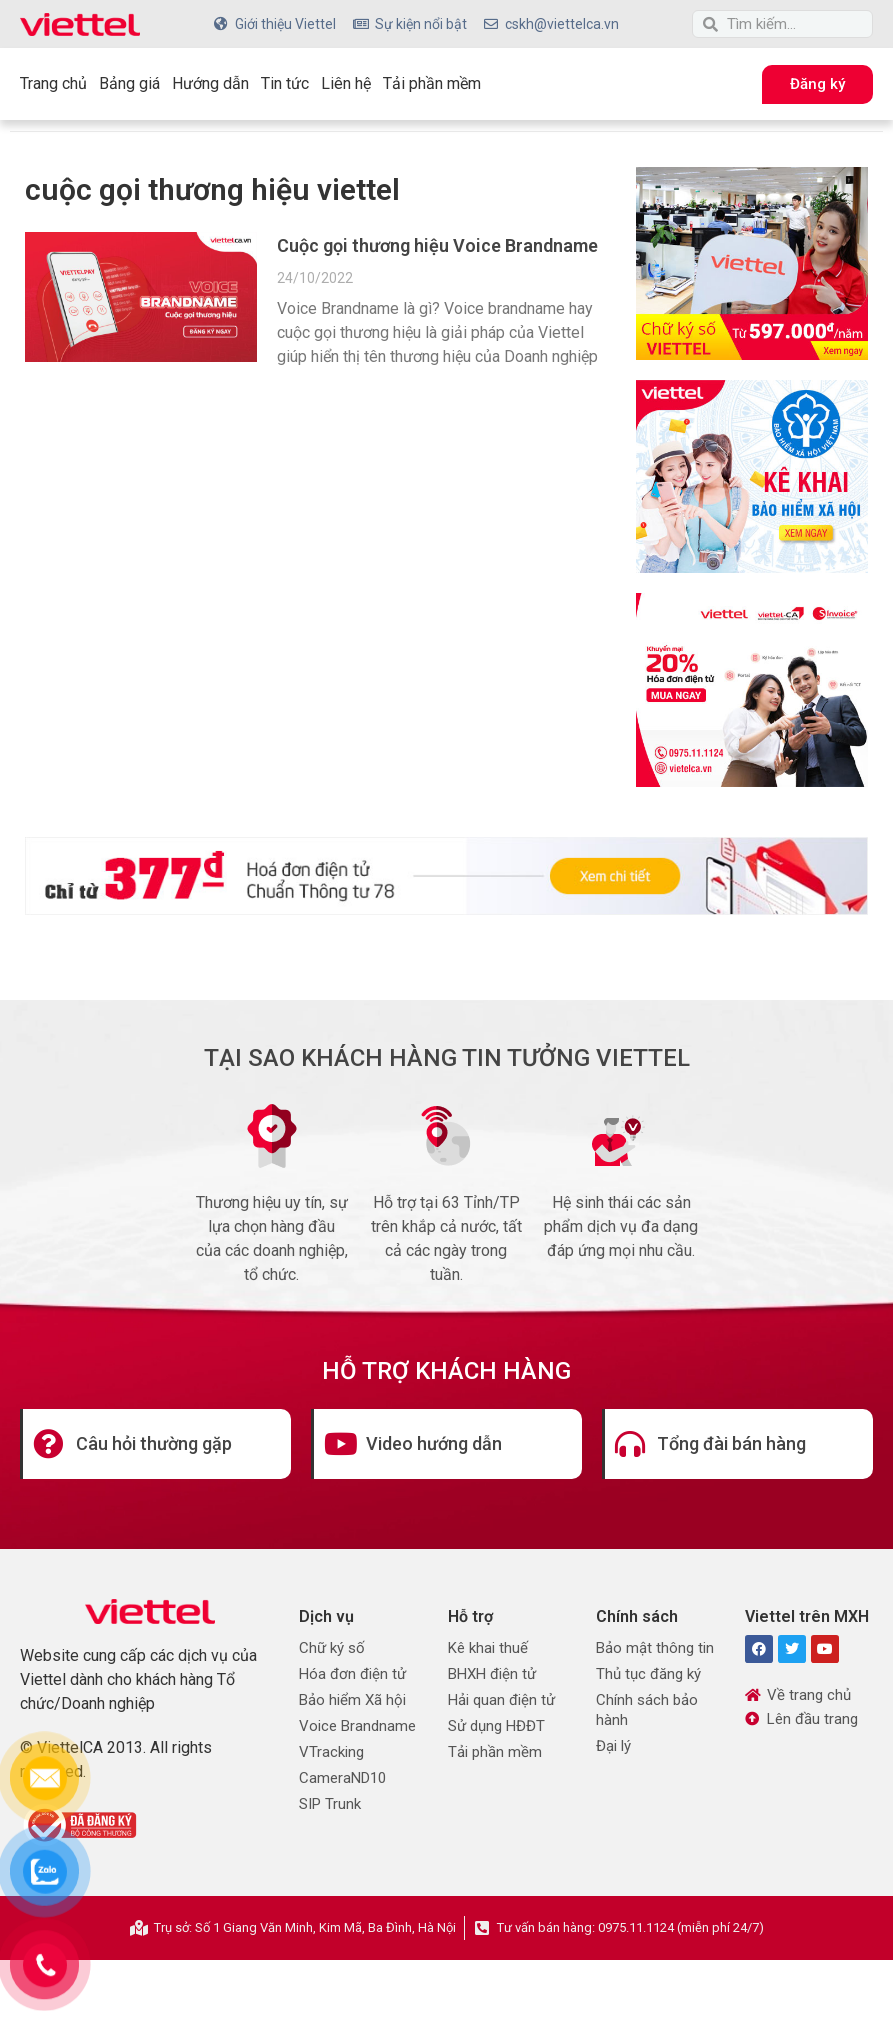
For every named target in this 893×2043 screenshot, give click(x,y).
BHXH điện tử (492, 1674)
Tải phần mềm (432, 83)
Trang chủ (53, 83)
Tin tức (285, 83)
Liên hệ (346, 83)
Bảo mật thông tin (655, 1648)
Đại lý (613, 1746)
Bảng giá (129, 83)
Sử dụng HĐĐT (496, 1726)
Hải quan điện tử (501, 1700)
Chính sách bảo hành (647, 1710)
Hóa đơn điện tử (352, 1674)
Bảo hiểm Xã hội (352, 1700)
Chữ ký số (332, 1648)
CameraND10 (342, 1778)
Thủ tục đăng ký (648, 1674)
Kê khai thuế (488, 1648)
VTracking (331, 1752)
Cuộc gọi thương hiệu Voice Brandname (437, 245)
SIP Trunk (330, 1804)
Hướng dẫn (210, 83)
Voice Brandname (357, 1726)
